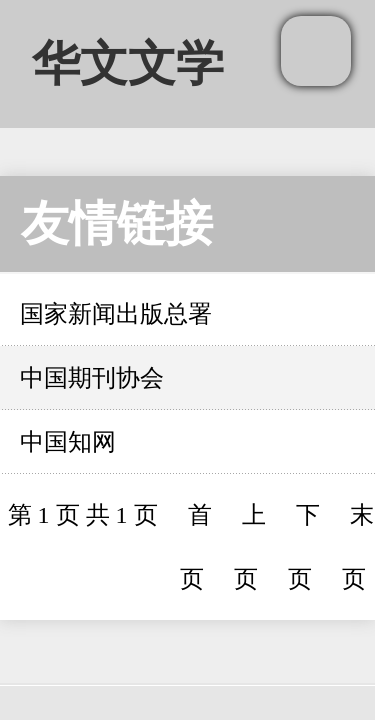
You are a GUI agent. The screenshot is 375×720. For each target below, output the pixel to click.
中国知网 (68, 442)
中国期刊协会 (92, 378)
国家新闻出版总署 (116, 314)
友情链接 (117, 223)
